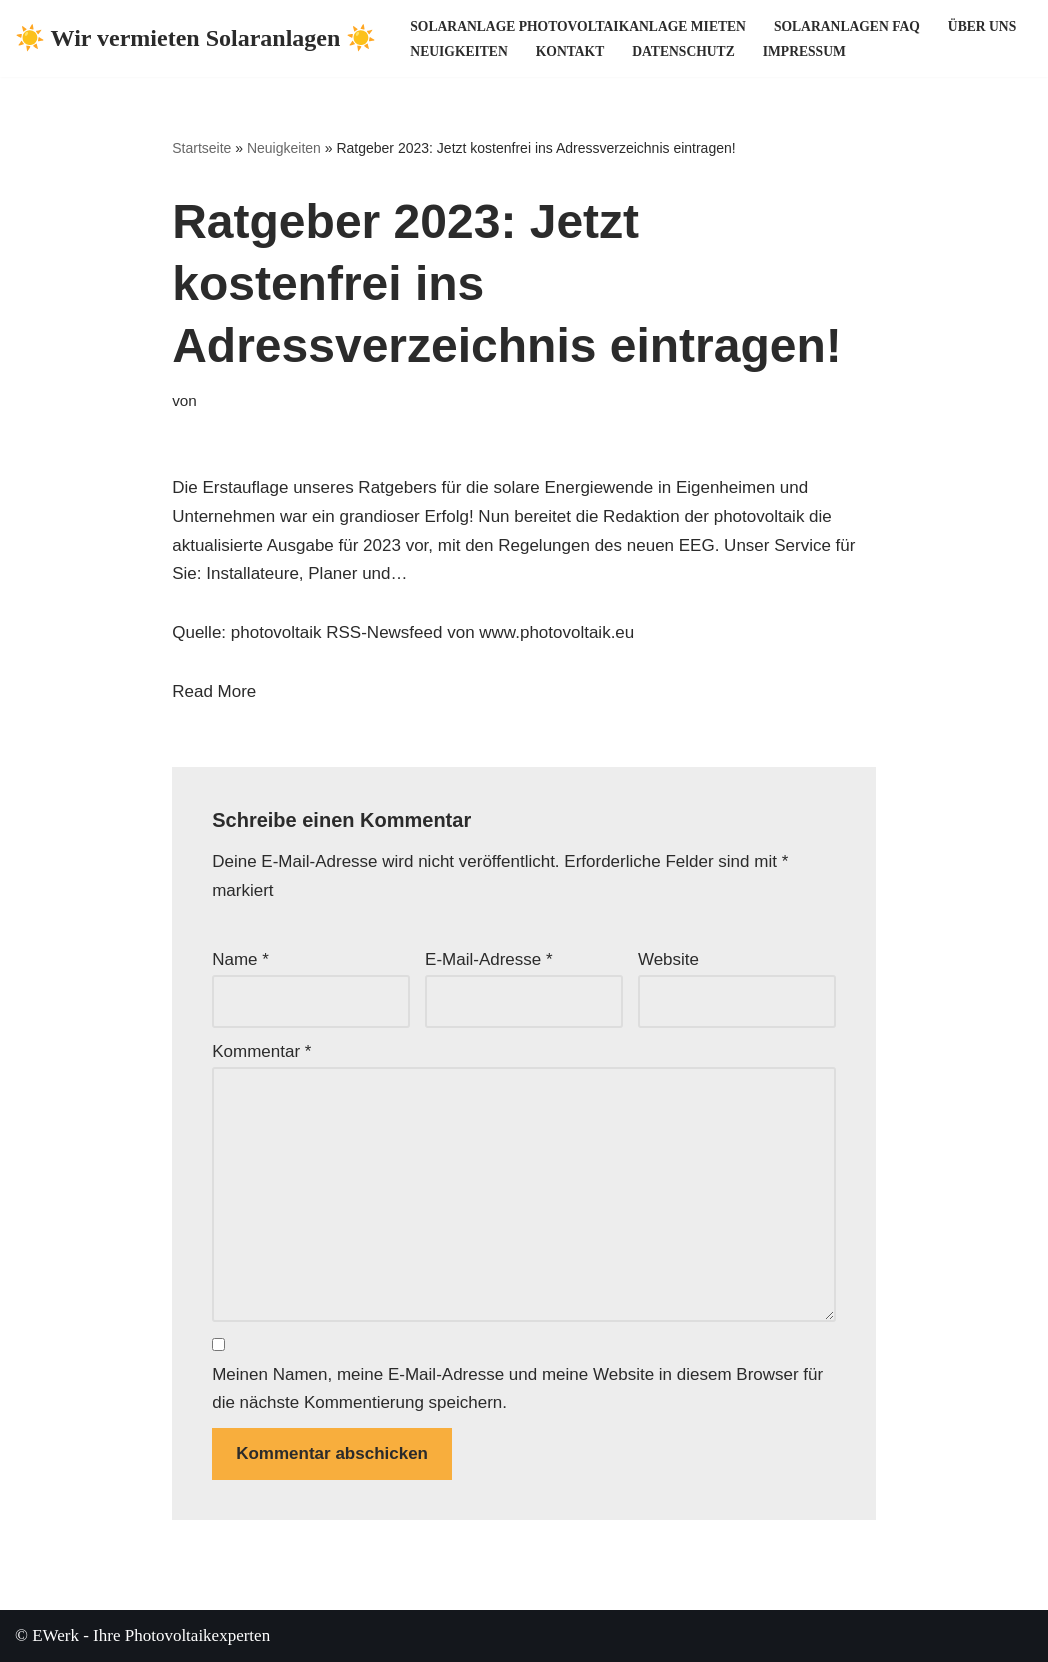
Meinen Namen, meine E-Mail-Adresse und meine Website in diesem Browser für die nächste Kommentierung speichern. (517, 1389)
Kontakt (570, 51)
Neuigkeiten (458, 51)
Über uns (982, 26)
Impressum (804, 51)
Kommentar (261, 1051)
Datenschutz (683, 51)
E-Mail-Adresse (489, 959)
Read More (214, 691)
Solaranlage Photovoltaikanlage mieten (578, 26)
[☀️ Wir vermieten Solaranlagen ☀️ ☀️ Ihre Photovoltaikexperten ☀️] (195, 38)
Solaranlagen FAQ (847, 26)
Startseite (201, 148)
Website (668, 959)
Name (240, 959)
